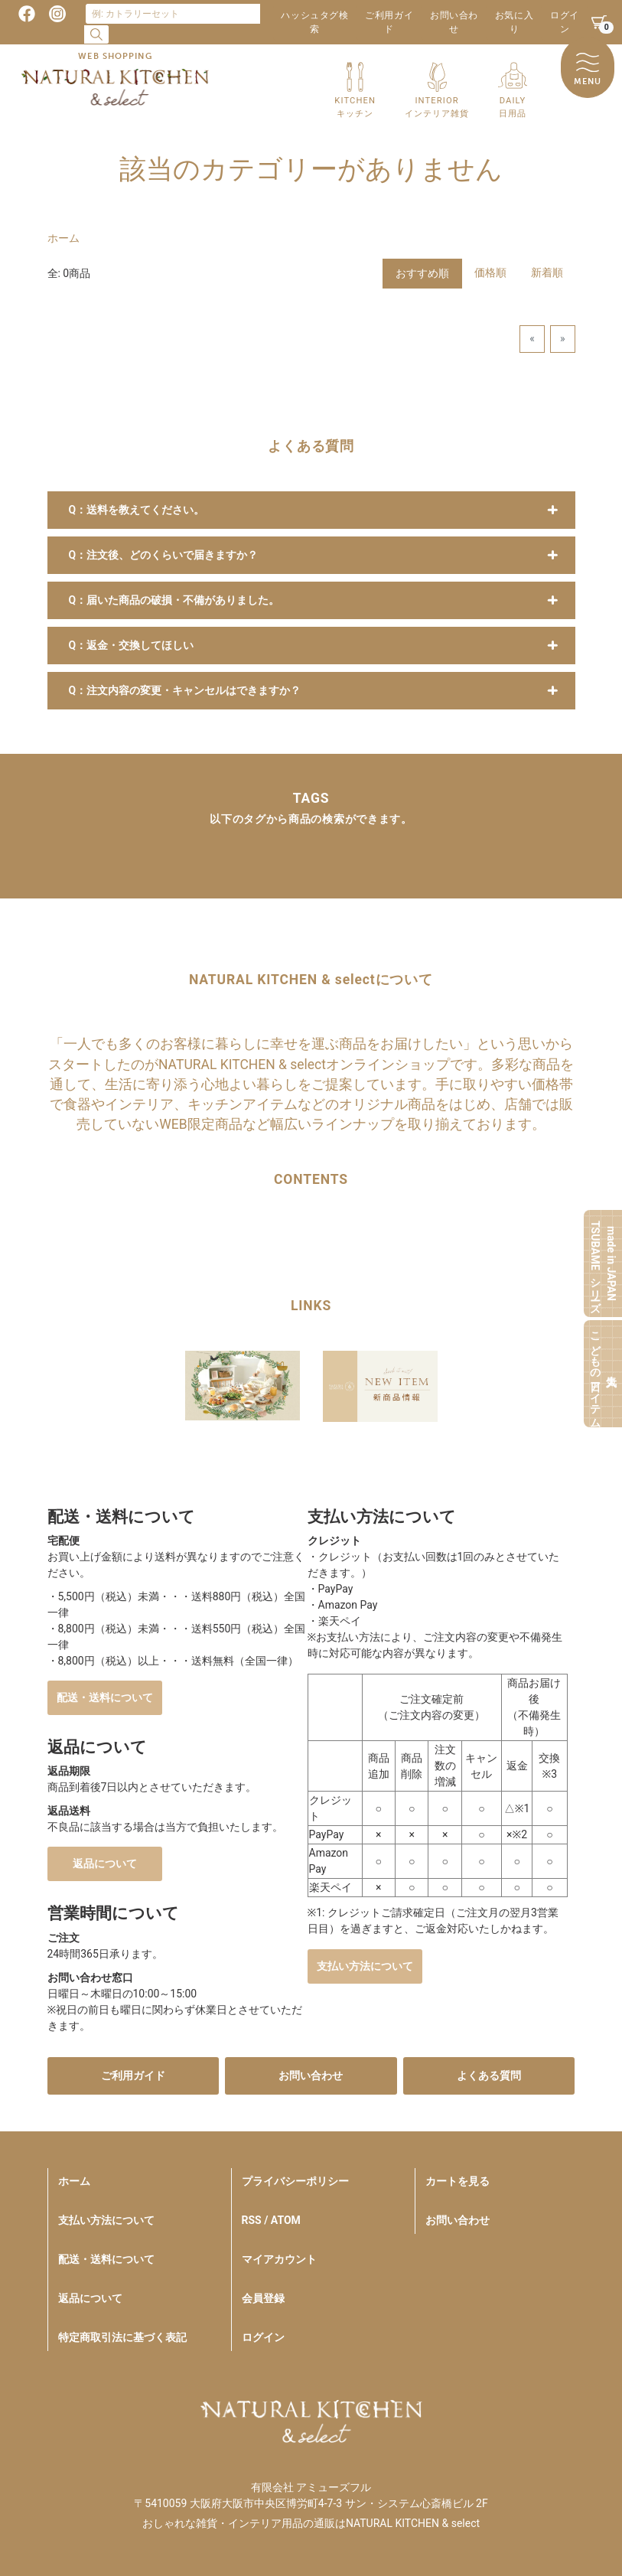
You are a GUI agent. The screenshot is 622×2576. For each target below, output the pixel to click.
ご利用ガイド (389, 22)
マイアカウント (279, 2259)
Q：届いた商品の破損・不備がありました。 (174, 600)
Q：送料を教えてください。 (137, 510)
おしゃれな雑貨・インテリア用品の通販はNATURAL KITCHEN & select (311, 2523)
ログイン (564, 22)
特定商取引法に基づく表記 (122, 2337)
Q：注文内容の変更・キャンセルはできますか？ (185, 690)
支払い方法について (365, 1966)
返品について (105, 1863)
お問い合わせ (454, 22)
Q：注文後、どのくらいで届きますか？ (164, 555)
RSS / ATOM (271, 2220)
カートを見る (457, 2181)
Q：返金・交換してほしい (131, 645)
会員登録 (263, 2298)
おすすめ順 (422, 273)
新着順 (547, 272)
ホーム (63, 238)
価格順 (490, 272)
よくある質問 (489, 2075)
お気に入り (514, 22)
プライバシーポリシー (295, 2181)
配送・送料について (105, 1697)
